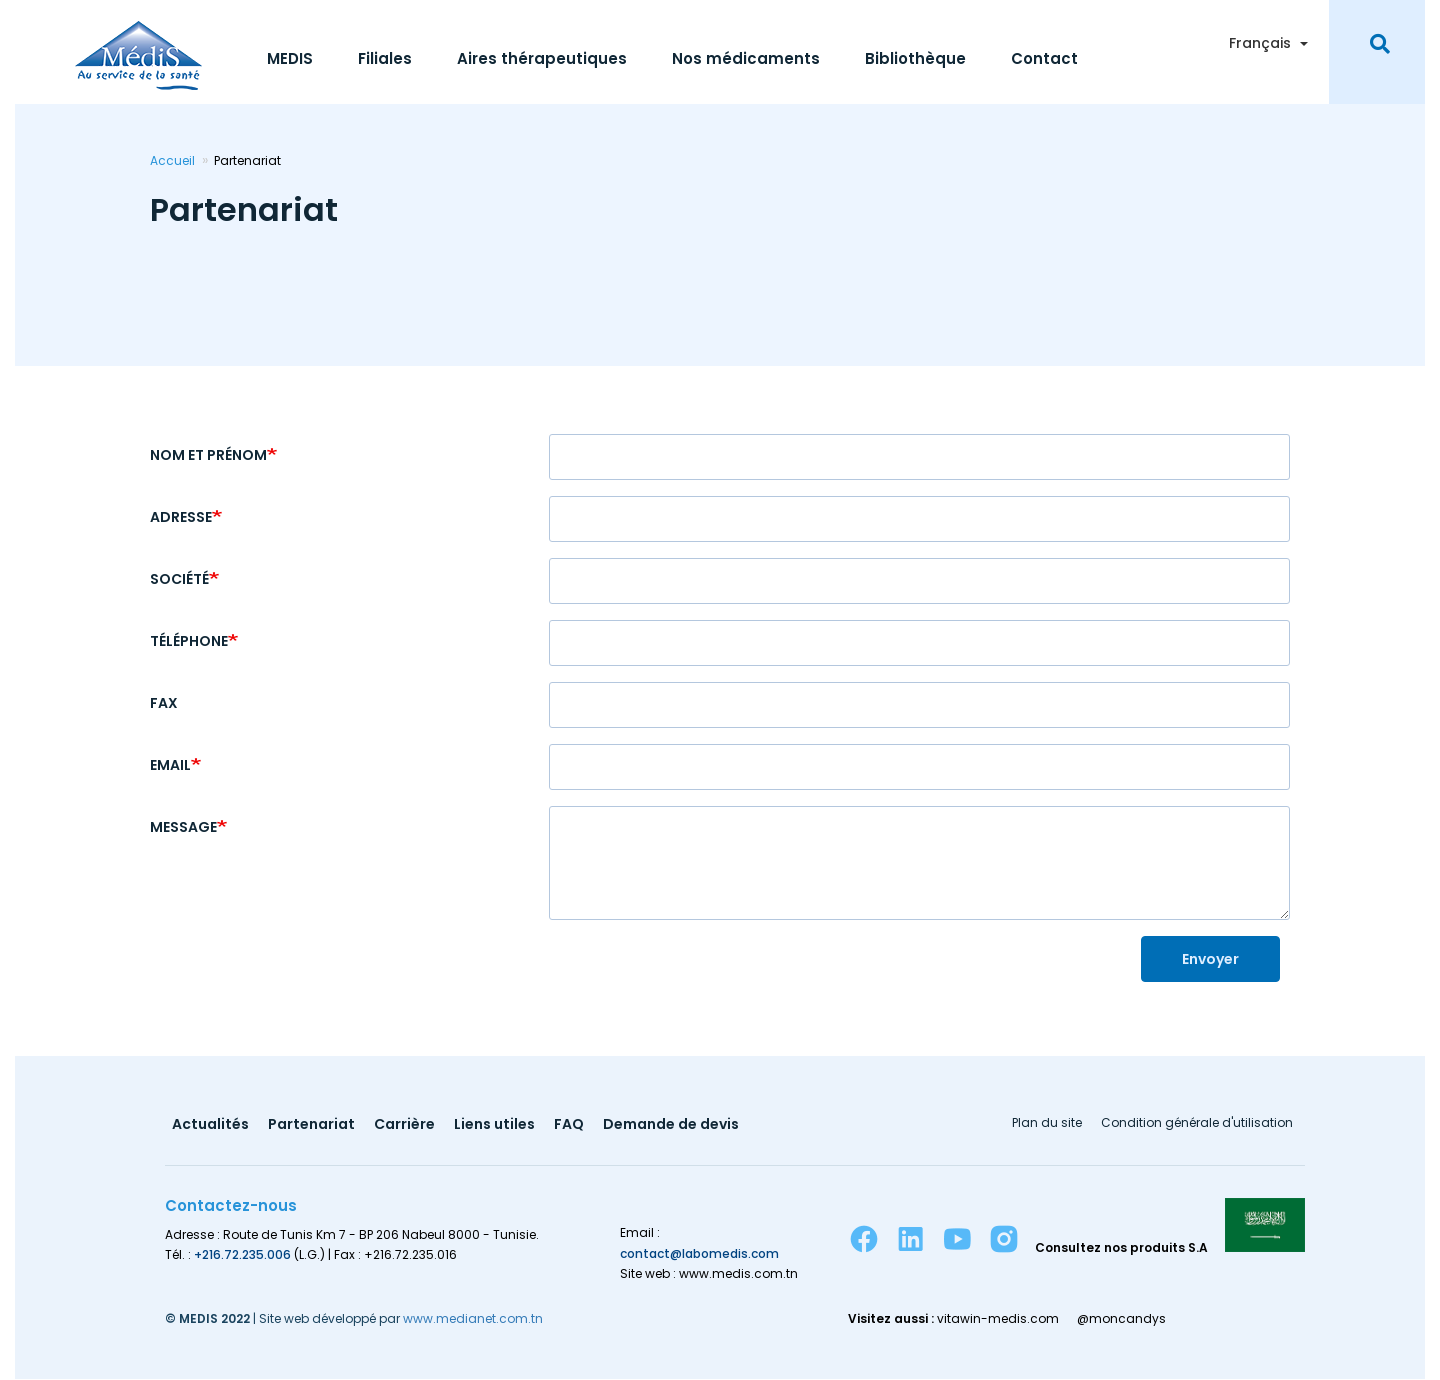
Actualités (210, 1125)
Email (170, 765)
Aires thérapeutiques (542, 58)
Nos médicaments (746, 58)
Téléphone (189, 641)
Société (179, 579)
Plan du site (1047, 1124)
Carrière (404, 1125)
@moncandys (1121, 1319)
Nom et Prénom (208, 455)
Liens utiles (494, 1125)
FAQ (569, 1125)
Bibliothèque (915, 58)
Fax (164, 703)
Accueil (172, 160)
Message (183, 827)
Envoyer (1210, 959)
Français (1260, 43)
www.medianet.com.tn (473, 1318)
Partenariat (311, 1125)
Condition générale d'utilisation (1197, 1124)
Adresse (181, 517)
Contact (1044, 58)
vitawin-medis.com (998, 1319)
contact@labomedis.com (699, 1253)
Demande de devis (671, 1125)
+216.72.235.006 (242, 1254)
